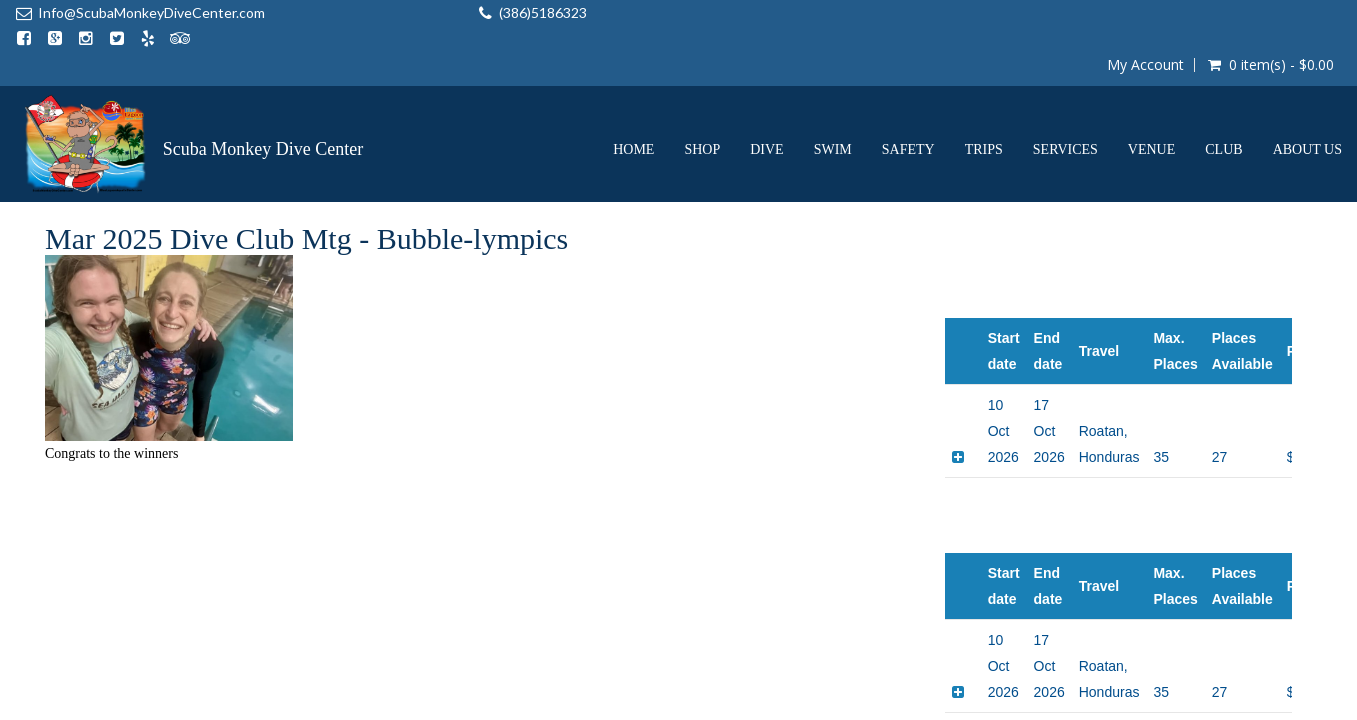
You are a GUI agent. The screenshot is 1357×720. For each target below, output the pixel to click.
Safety (908, 96)
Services (1065, 96)
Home (633, 96)
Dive (766, 96)
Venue (1151, 96)
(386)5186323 (384, 12)
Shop (702, 96)
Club (1223, 96)
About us (1307, 96)
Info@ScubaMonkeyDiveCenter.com (151, 12)
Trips (984, 96)
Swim (833, 96)
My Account (1144, 12)
